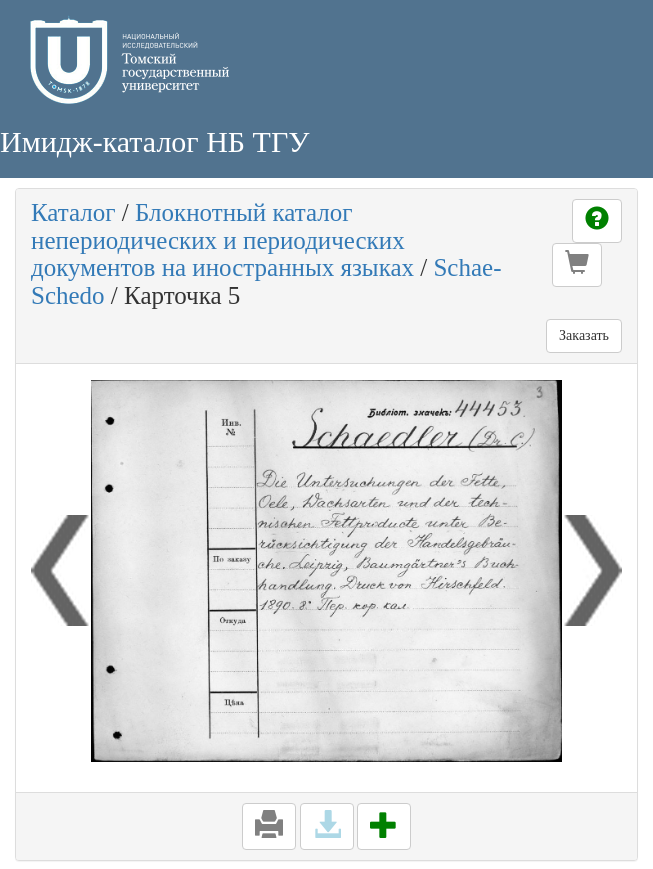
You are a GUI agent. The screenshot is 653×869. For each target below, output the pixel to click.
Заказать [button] (584, 335)
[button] (577, 265)
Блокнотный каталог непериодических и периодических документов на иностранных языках (222, 240)
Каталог (73, 212)
